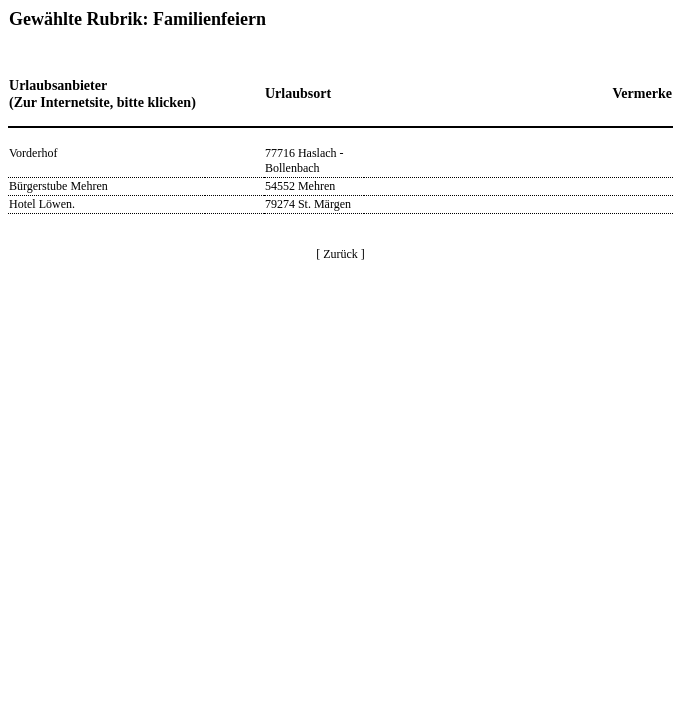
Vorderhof (33, 153)
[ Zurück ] (340, 254)
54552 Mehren (300, 186)
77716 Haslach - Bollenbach (304, 160)
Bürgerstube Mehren (58, 186)
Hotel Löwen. (42, 204)
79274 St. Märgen (308, 204)
